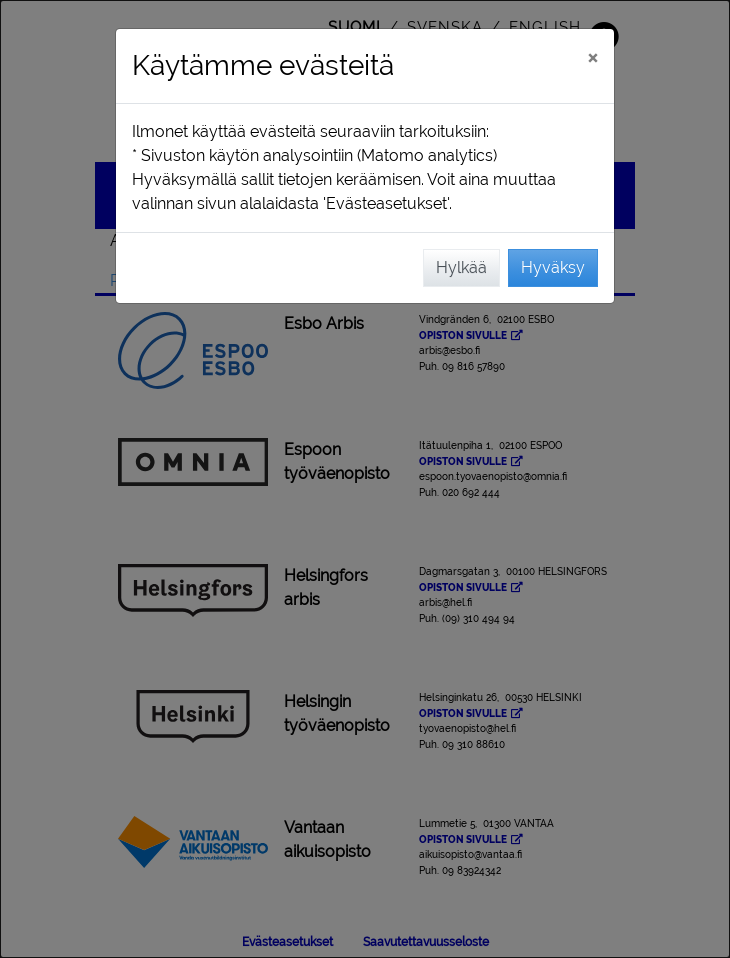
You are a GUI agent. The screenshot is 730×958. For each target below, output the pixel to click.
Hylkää (461, 267)
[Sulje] (592, 57)
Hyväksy (553, 267)
